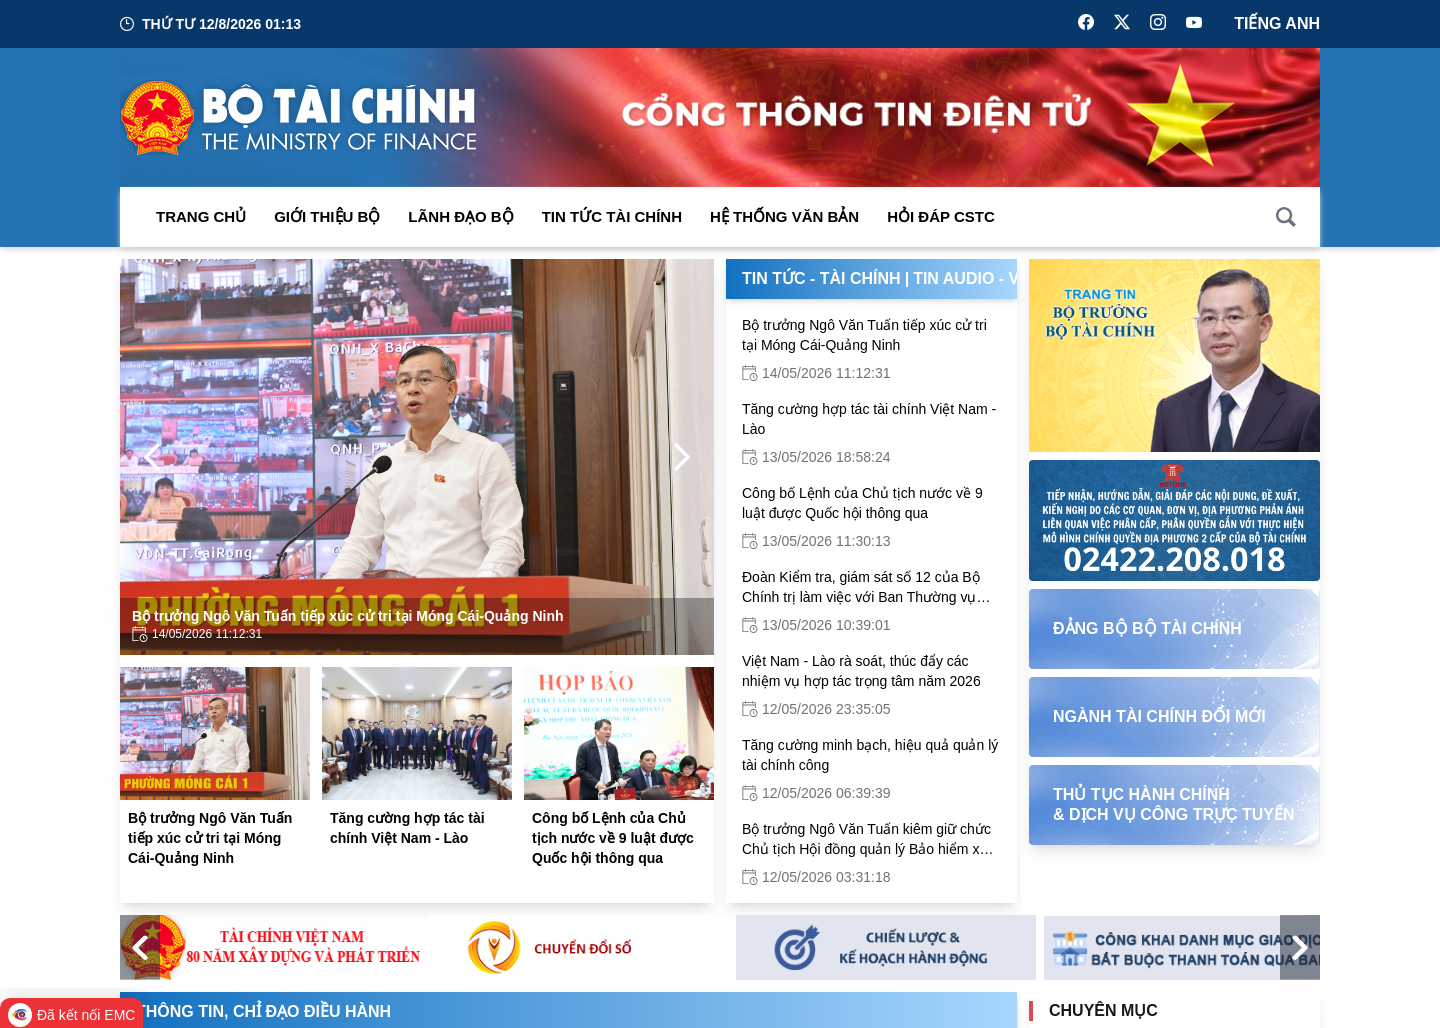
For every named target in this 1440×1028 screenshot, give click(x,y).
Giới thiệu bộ (327, 216)
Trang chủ (201, 216)
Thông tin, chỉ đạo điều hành (263, 1011)
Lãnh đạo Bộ (460, 216)
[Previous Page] (152, 457)
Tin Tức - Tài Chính (821, 278)
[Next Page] (682, 457)
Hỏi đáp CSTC (941, 216)
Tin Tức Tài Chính (612, 216)
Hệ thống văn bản (784, 216)
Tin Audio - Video (985, 278)
